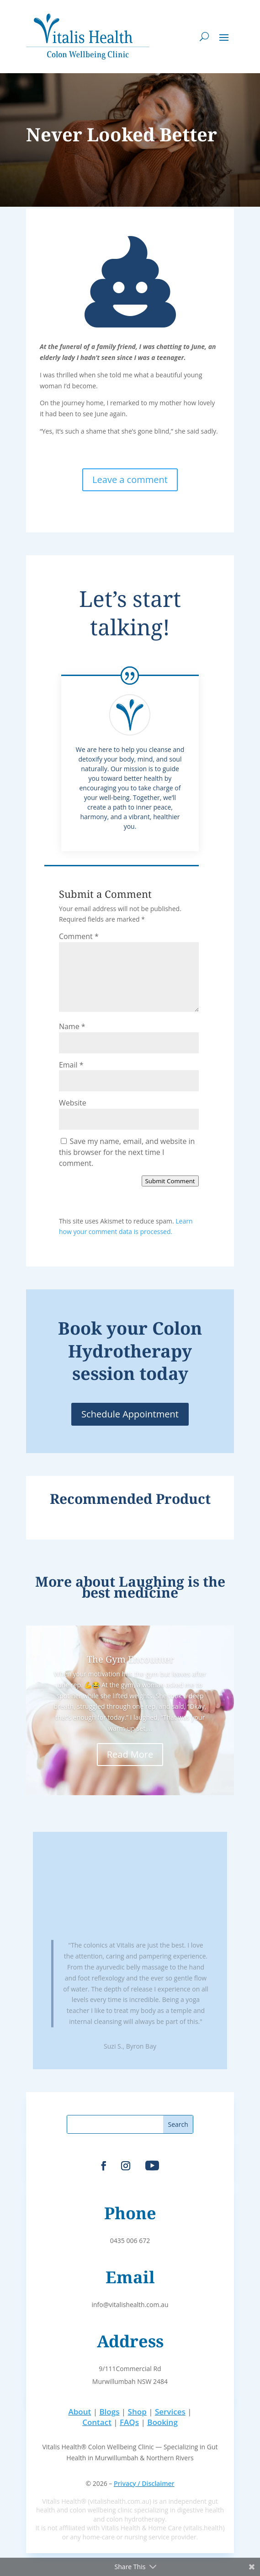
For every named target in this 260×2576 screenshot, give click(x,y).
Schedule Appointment (130, 1414)
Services (170, 2411)
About (80, 2411)
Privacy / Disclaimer (144, 2483)
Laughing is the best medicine (153, 1587)
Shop (137, 2411)
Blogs (109, 2411)
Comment (79, 936)
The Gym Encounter (130, 1659)
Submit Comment (170, 1181)
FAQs (129, 2422)
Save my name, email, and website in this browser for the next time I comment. (127, 1152)
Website (72, 1103)
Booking (162, 2422)
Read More (130, 1754)
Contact (96, 2422)
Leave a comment (130, 479)
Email (71, 1065)
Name (72, 1026)
